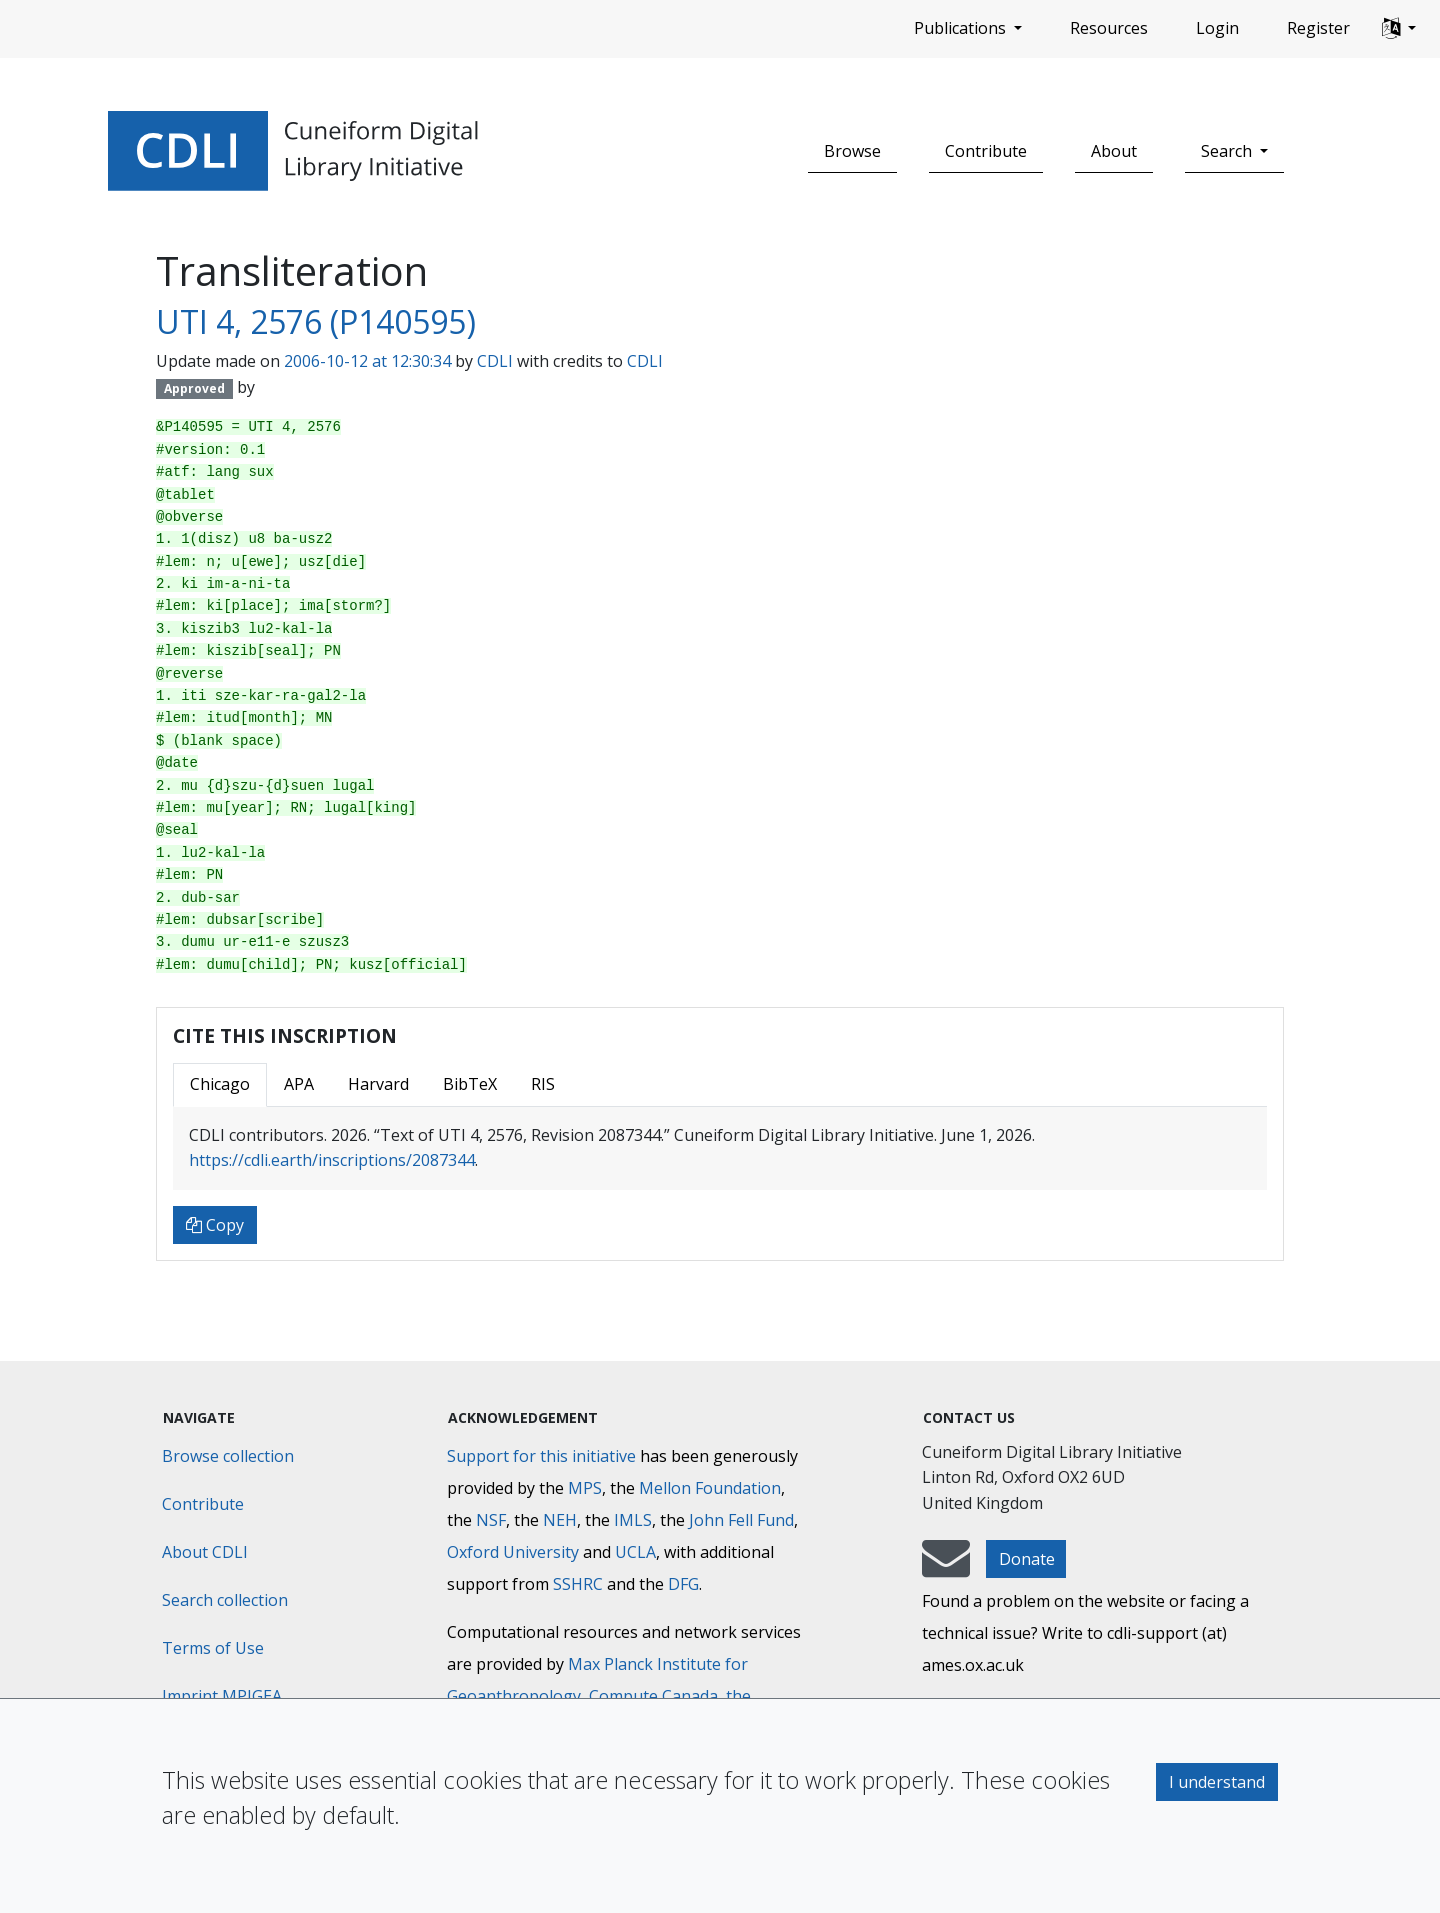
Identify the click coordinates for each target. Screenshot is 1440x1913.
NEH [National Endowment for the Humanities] (560, 1520)
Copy (215, 1225)
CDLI (495, 361)
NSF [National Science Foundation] (491, 1520)
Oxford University (513, 1552)
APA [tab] (299, 1084)
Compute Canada (653, 1696)
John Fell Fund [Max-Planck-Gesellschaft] (741, 1520)
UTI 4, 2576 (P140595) (316, 321)
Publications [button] (962, 28)
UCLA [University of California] (635, 1552)
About (1114, 151)
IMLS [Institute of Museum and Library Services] (633, 1520)
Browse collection (228, 1456)
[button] (1399, 29)
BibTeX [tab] (470, 1084)
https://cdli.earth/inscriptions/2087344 (332, 1160)
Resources (1109, 28)
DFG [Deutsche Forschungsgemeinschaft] (683, 1584)
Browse (852, 151)
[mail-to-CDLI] (946, 1568)
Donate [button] (1027, 1559)
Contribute (986, 151)
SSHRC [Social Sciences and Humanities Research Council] (578, 1584)
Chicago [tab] (220, 1084)
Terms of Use (213, 1648)
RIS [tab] (543, 1084)
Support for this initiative (541, 1456)
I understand (1217, 1782)
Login (1217, 28)
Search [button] (1228, 151)
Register (1318, 28)
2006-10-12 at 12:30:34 (367, 361)
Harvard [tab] (378, 1084)
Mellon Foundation (710, 1488)
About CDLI (205, 1552)
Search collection (225, 1600)
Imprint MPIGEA (222, 1696)
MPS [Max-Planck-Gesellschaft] (585, 1488)
